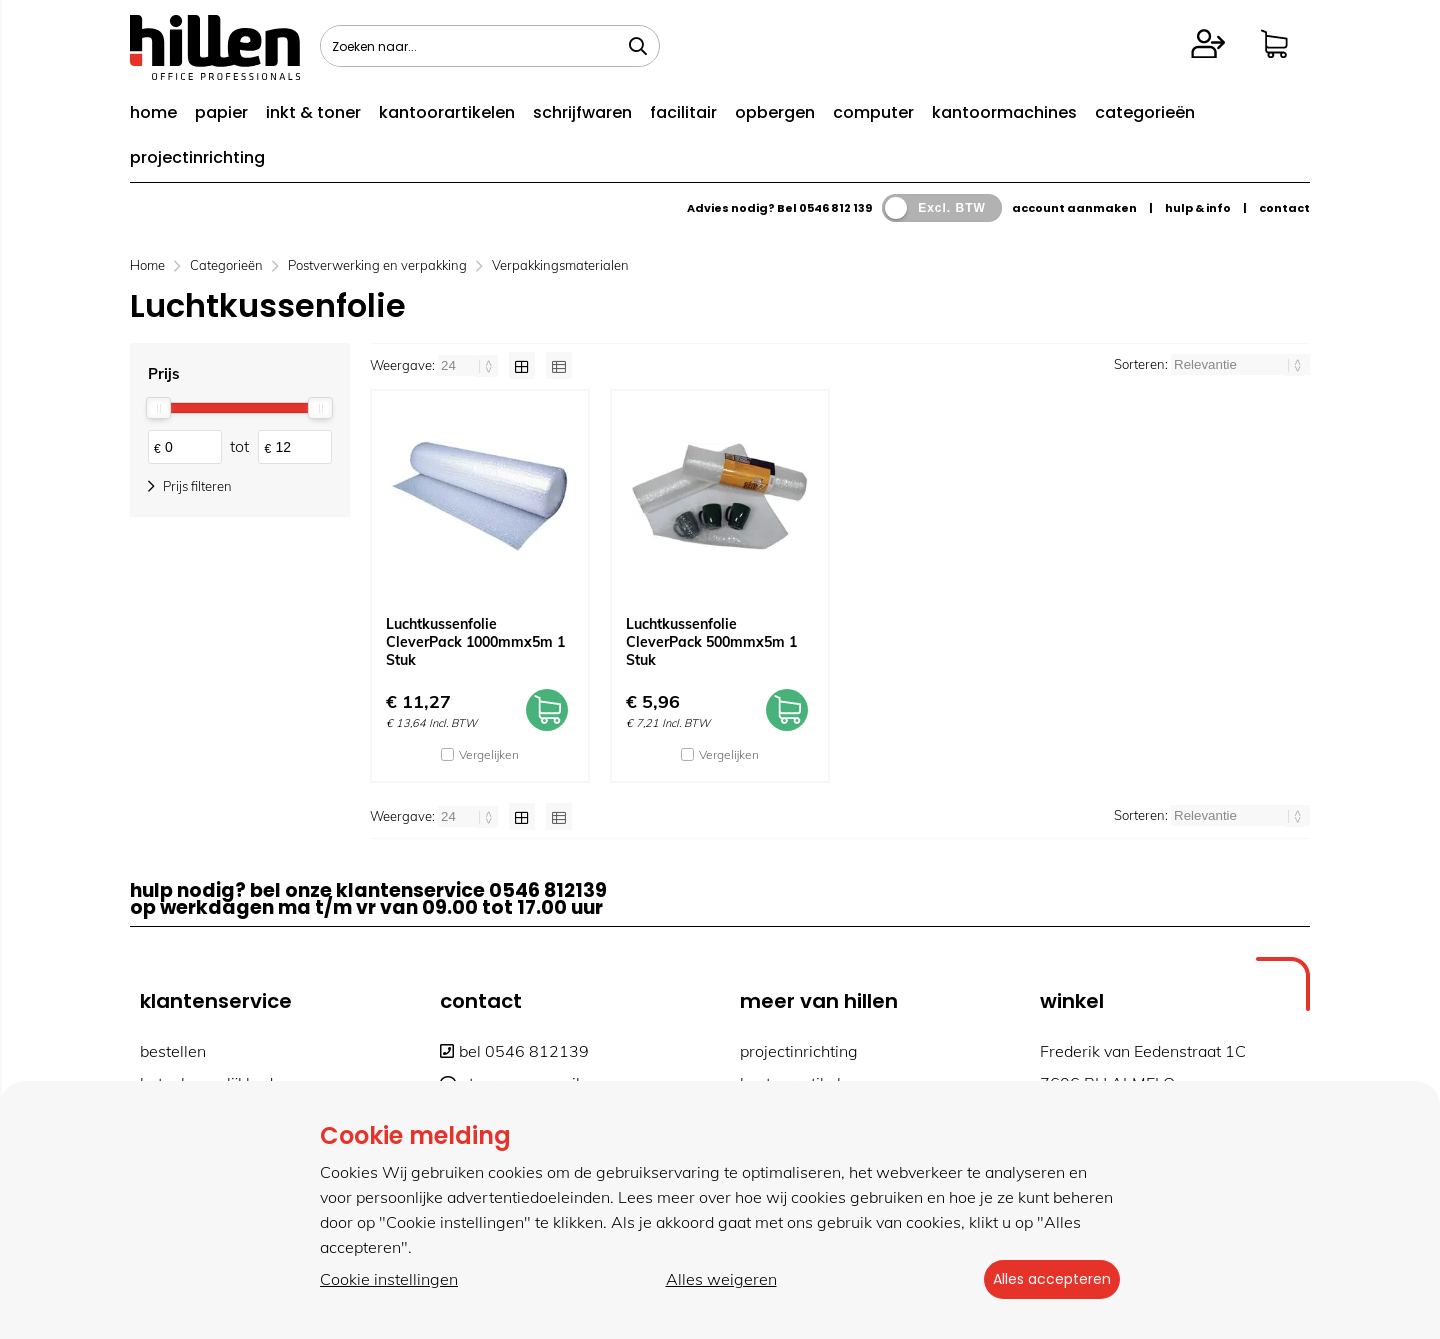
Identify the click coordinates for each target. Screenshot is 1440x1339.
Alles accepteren (1045, 1280)
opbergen (775, 112)
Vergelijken (489, 754)
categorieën (1145, 112)
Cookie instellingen (389, 1280)
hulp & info (1198, 208)
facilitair (683, 112)
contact (1284, 208)
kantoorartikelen (447, 112)
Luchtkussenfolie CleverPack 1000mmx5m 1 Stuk (475, 642)
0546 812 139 (835, 208)
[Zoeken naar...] (638, 46)
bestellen (173, 1051)
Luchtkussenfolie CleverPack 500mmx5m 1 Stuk (711, 642)
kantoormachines (1004, 112)
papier (221, 112)
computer (873, 112)
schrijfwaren (582, 112)
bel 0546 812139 (514, 1051)
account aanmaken (1074, 208)
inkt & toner (313, 112)
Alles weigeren (714, 1280)
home (153, 112)
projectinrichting (197, 157)
